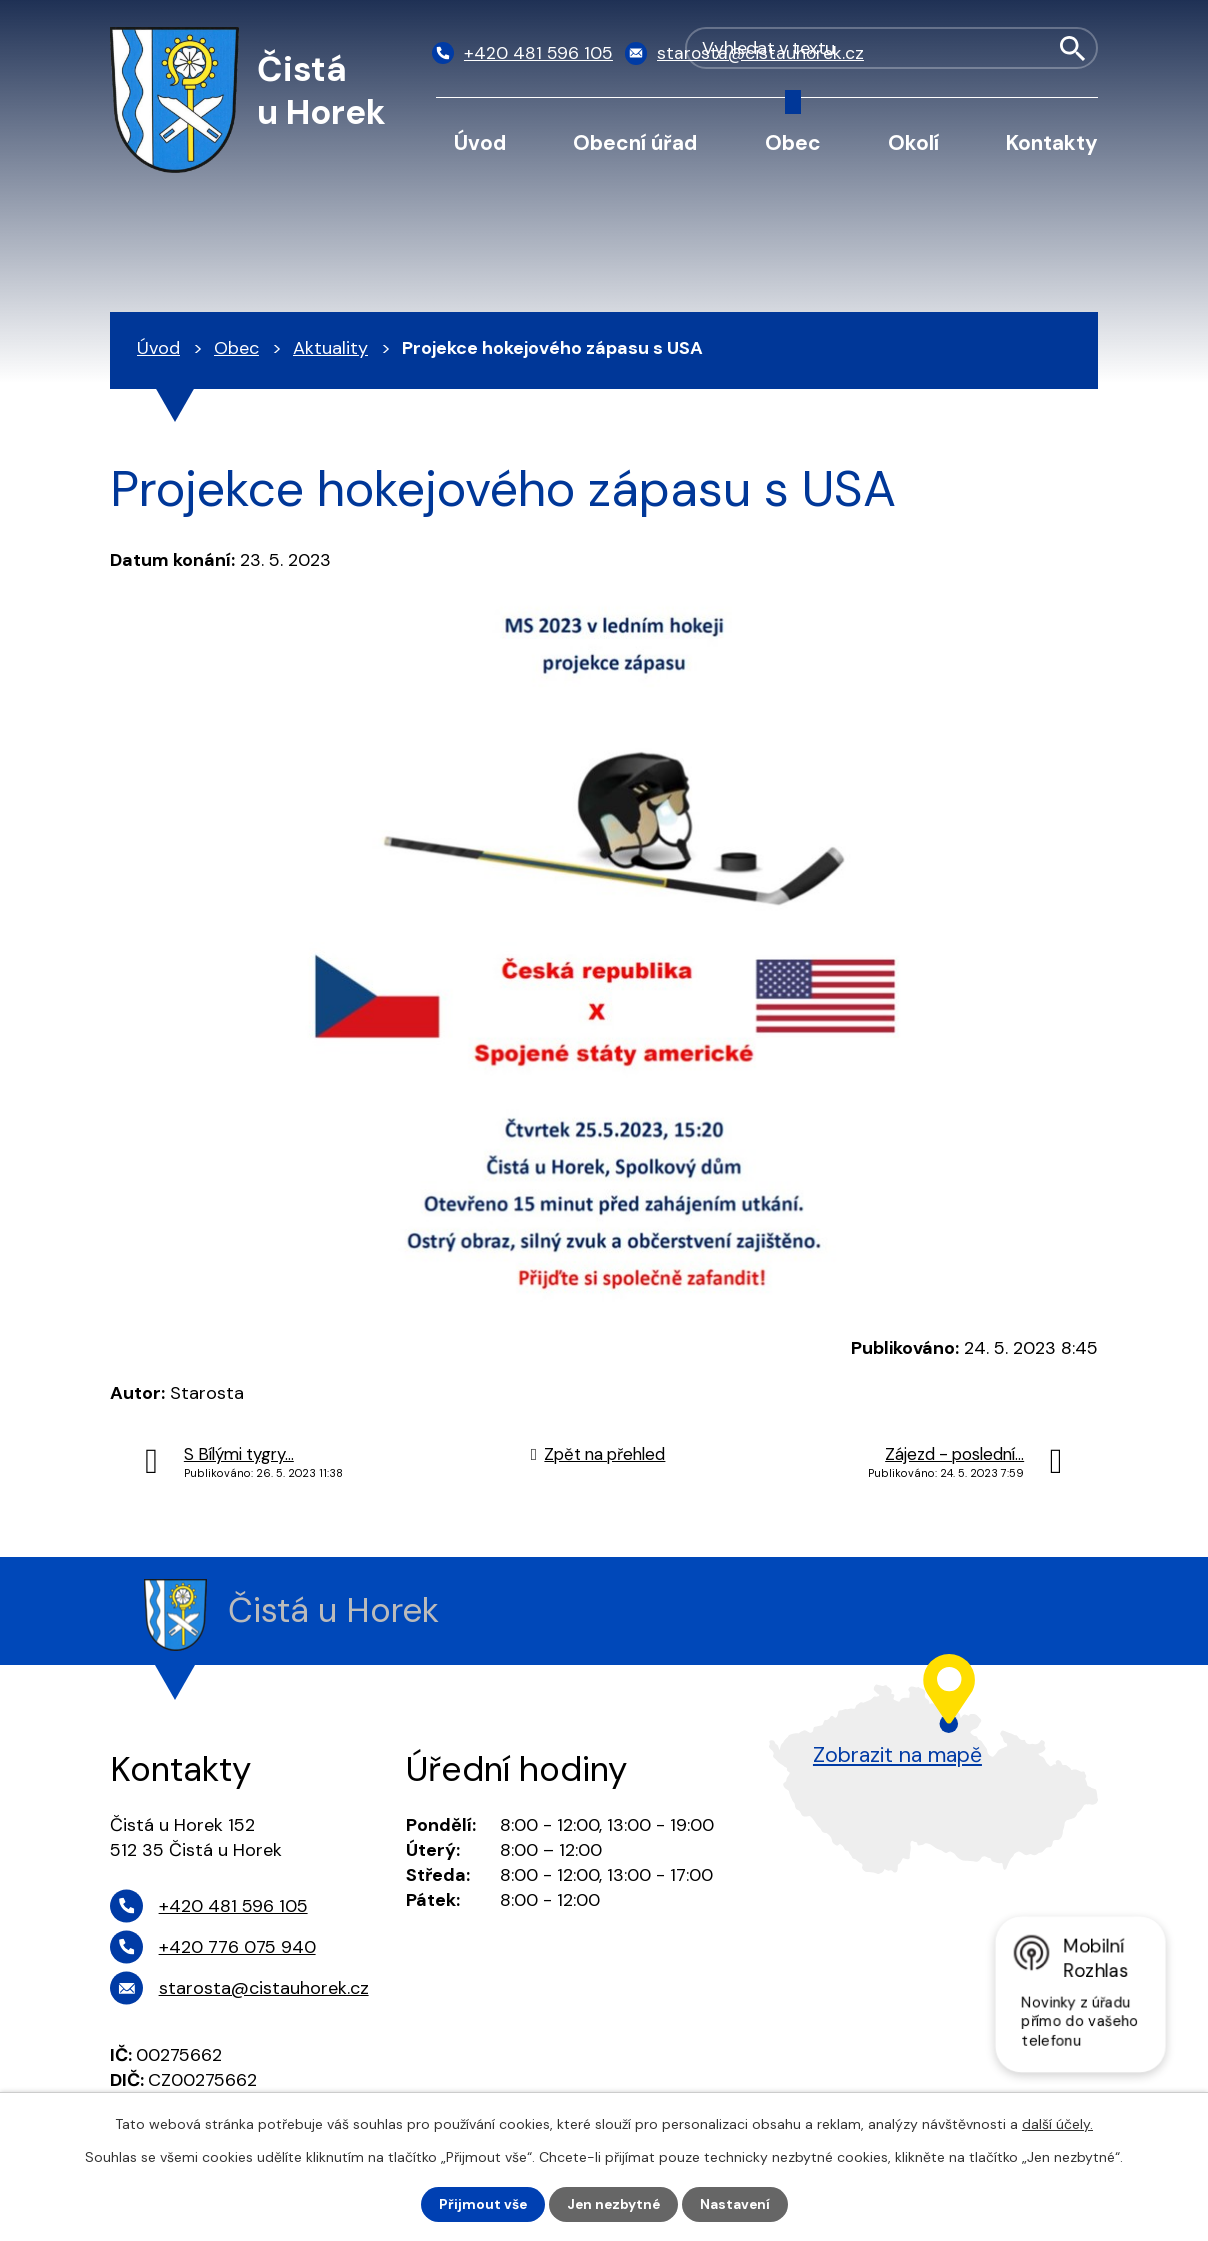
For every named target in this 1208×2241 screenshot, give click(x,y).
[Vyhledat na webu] (996, 53)
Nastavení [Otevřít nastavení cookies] (737, 2204)
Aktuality (330, 348)
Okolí (913, 142)
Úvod (480, 142)
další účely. (1057, 2124)
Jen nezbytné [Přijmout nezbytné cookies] (613, 2204)
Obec (793, 142)
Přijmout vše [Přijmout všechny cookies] (480, 2204)
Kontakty (1052, 142)
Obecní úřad (635, 142)
